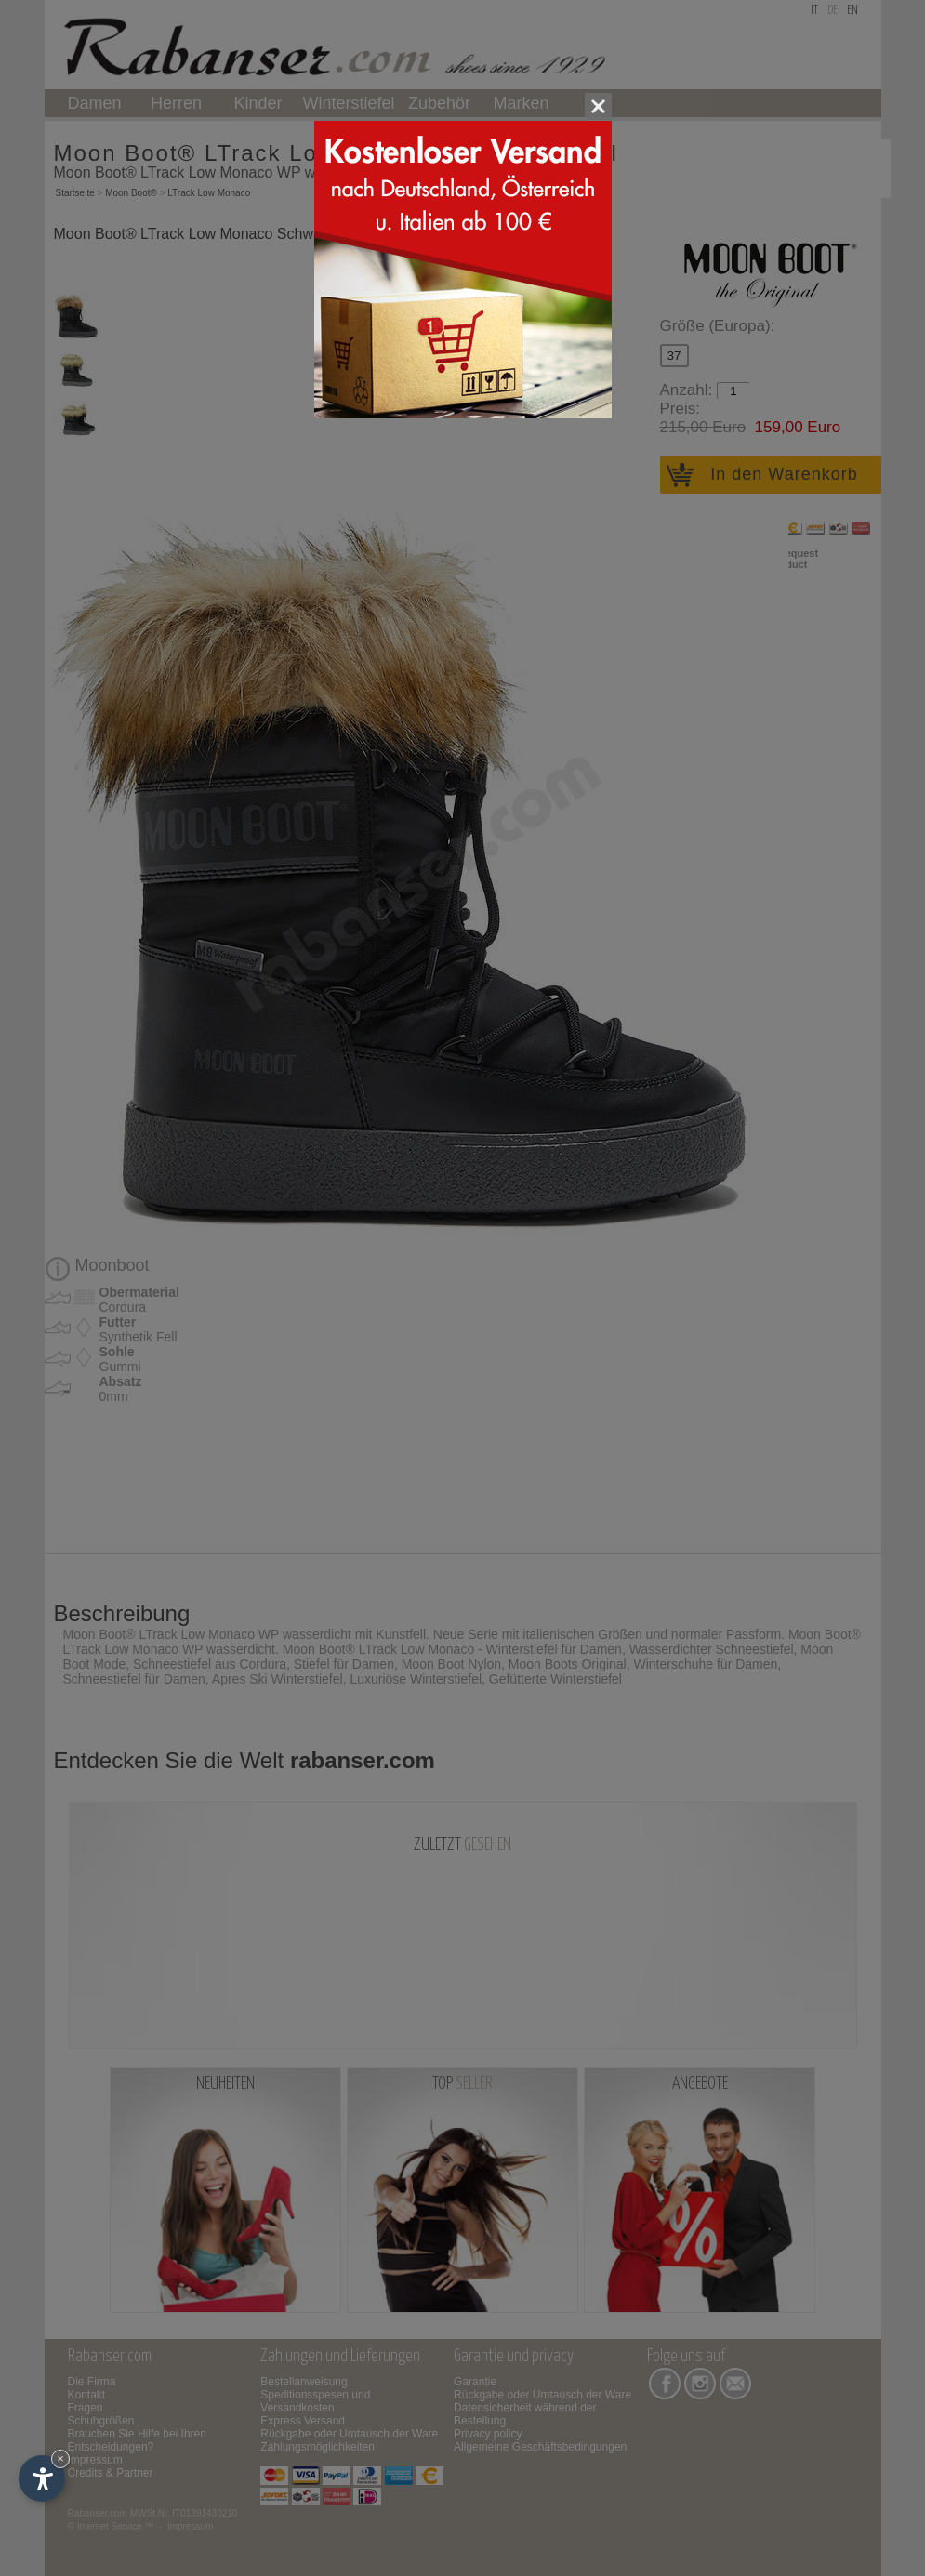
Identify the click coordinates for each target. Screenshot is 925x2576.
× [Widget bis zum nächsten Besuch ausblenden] (60, 2458)
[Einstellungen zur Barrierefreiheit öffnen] (42, 2478)
